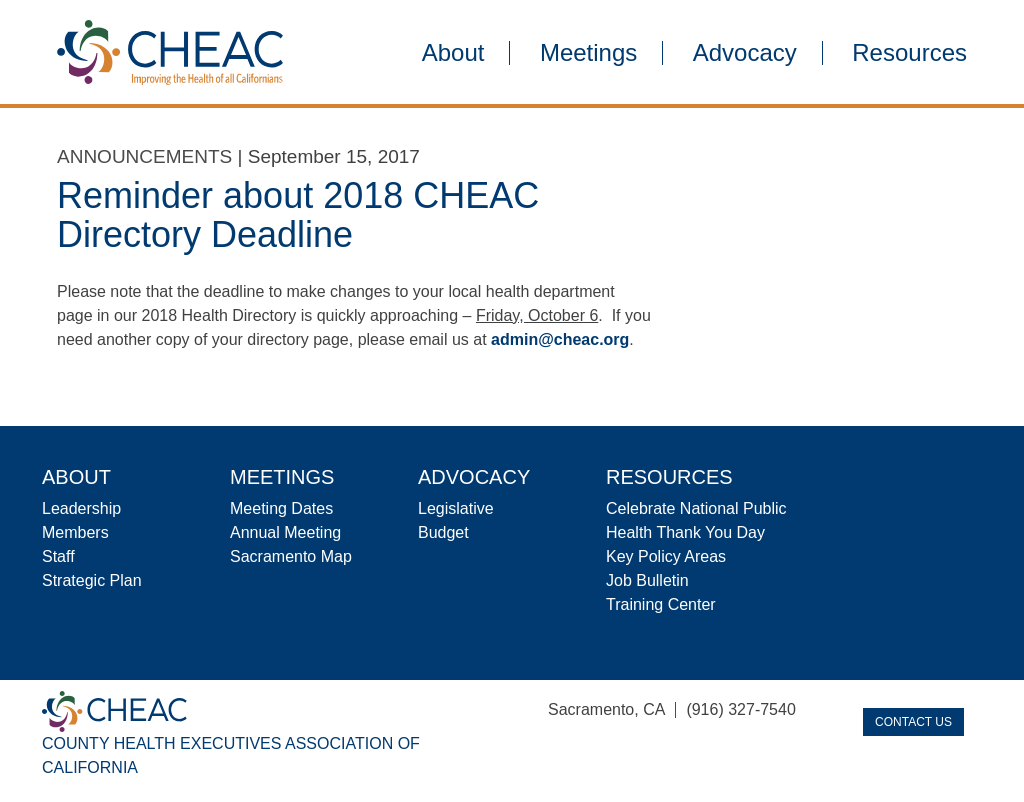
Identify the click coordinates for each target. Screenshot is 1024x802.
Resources (909, 53)
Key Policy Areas (666, 556)
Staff (58, 556)
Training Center (661, 604)
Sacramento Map (291, 556)
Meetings (588, 53)
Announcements (144, 156)
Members (75, 532)
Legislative (456, 508)
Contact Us (913, 722)
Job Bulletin (647, 580)
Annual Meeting (285, 532)
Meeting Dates (281, 508)
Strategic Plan (92, 580)
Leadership (81, 508)
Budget (443, 532)
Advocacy (745, 53)
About (453, 53)
